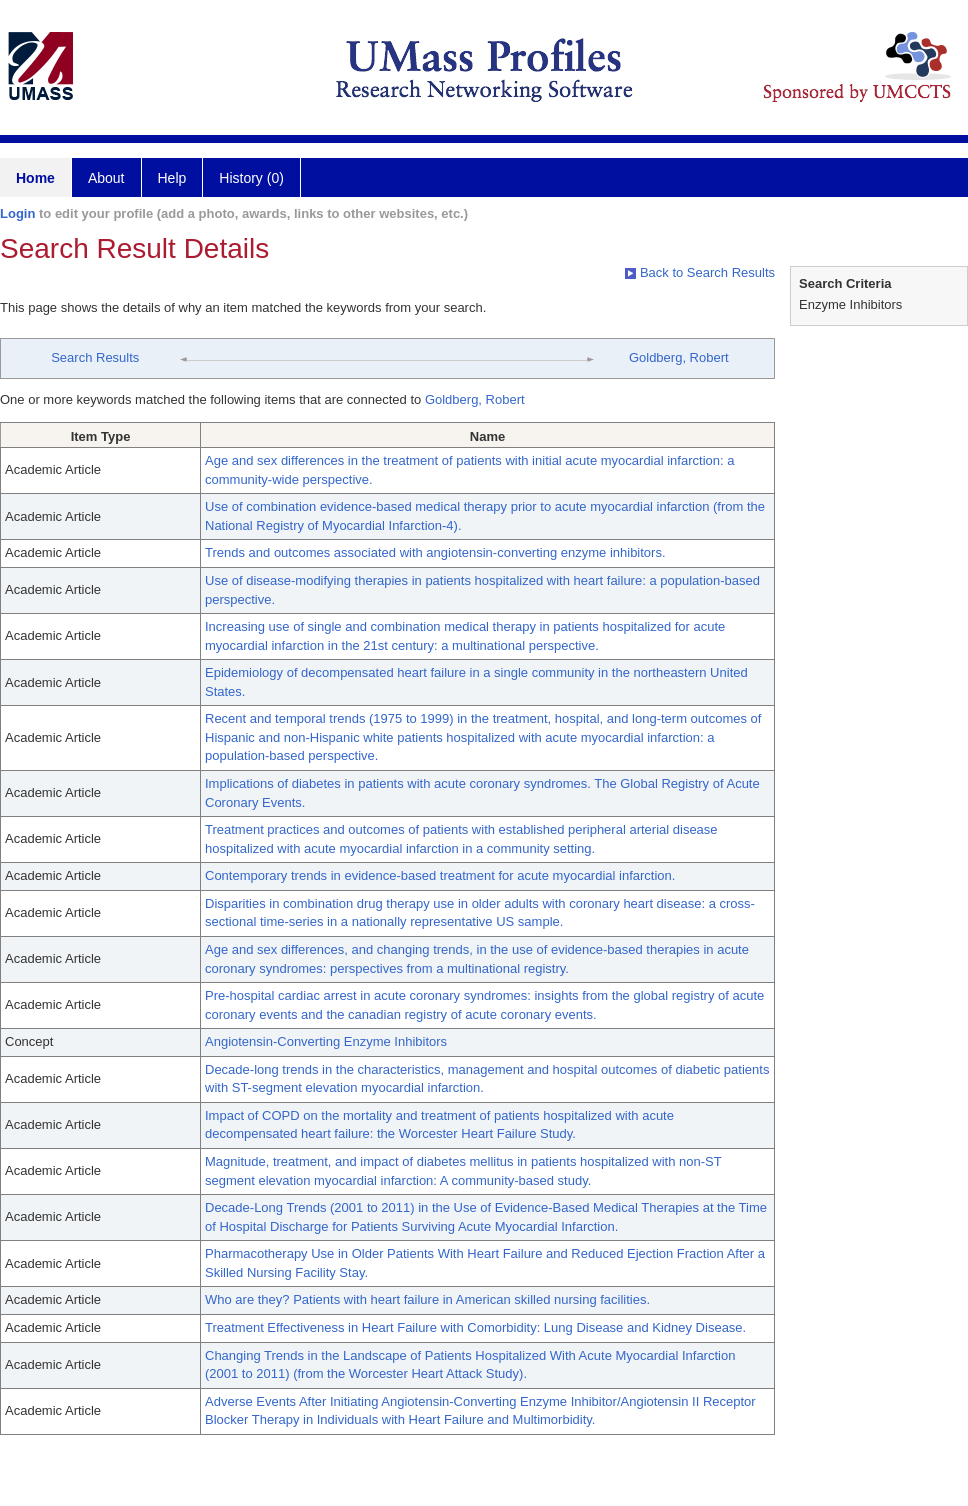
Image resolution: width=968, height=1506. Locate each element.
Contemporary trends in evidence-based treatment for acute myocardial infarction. (440, 875)
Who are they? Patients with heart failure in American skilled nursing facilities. (427, 1299)
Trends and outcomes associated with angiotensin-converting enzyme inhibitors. (435, 552)
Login (17, 213)
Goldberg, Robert (679, 357)
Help (172, 178)
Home (35, 178)
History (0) (251, 178)
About (106, 178)
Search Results (95, 357)
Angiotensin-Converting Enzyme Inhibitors (326, 1041)
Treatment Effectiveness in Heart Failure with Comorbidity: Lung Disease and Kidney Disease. (475, 1327)
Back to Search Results (700, 272)
